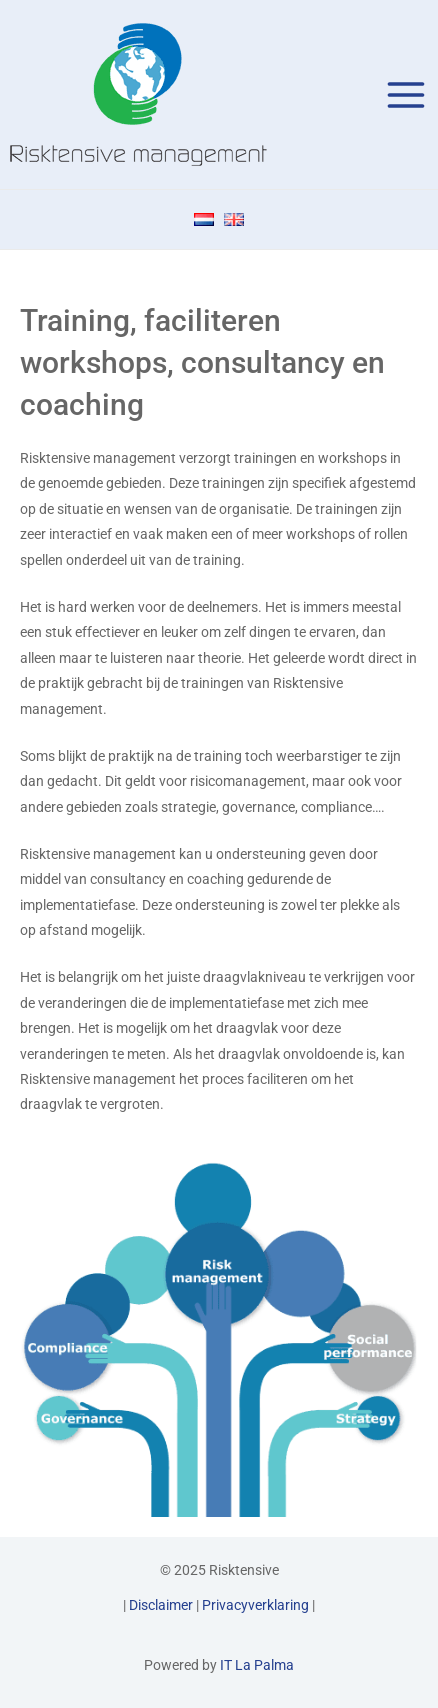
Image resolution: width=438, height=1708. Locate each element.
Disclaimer (161, 1605)
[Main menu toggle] (406, 94)
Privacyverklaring (255, 1605)
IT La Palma (257, 1665)
